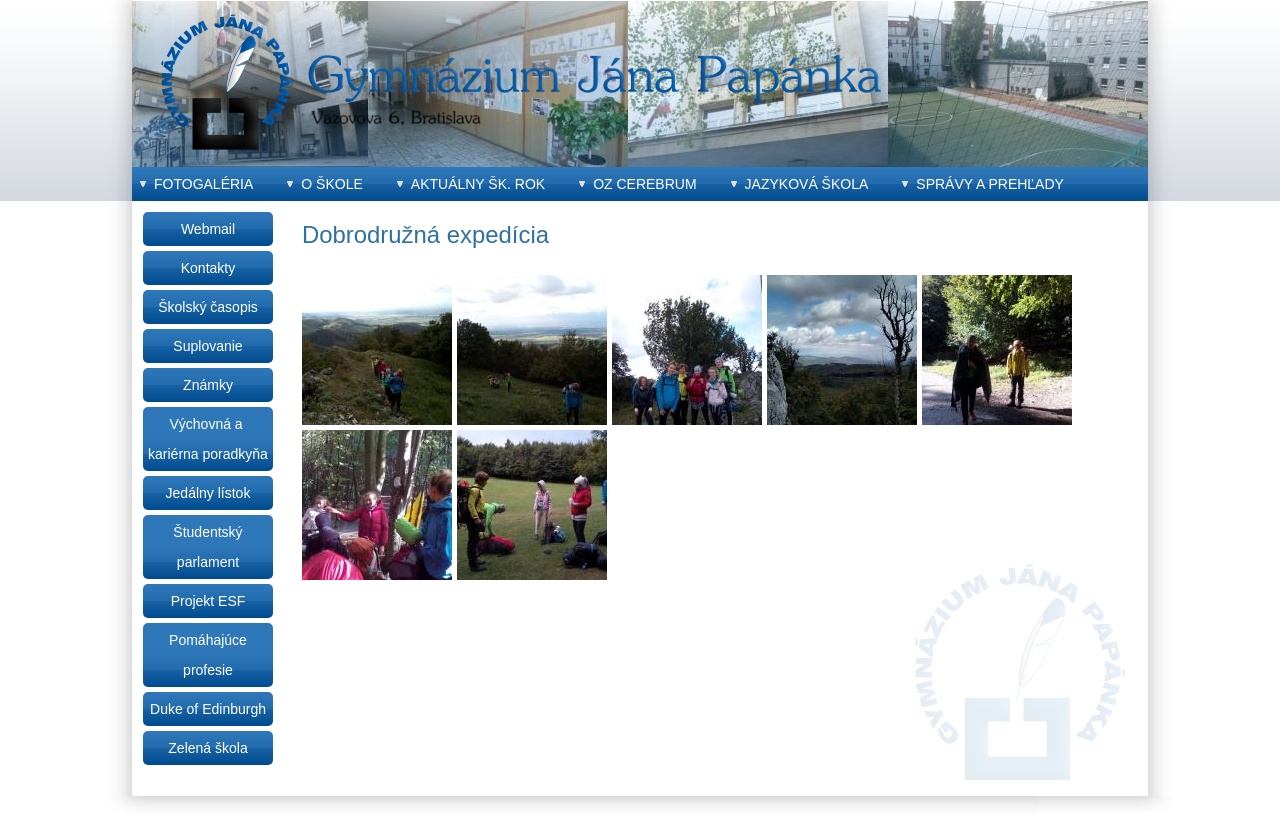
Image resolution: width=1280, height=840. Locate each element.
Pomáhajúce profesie (208, 655)
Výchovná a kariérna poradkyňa (208, 439)
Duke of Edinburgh (208, 709)
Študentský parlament (207, 547)
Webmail (208, 229)
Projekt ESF (208, 601)
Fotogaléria (203, 184)
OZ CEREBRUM (644, 184)
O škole (331, 184)
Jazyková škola (807, 184)
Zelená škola (207, 748)
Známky (208, 385)
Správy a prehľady (990, 184)
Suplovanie (207, 346)
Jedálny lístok (208, 493)
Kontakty (208, 268)
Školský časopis (208, 307)
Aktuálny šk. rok (478, 184)
